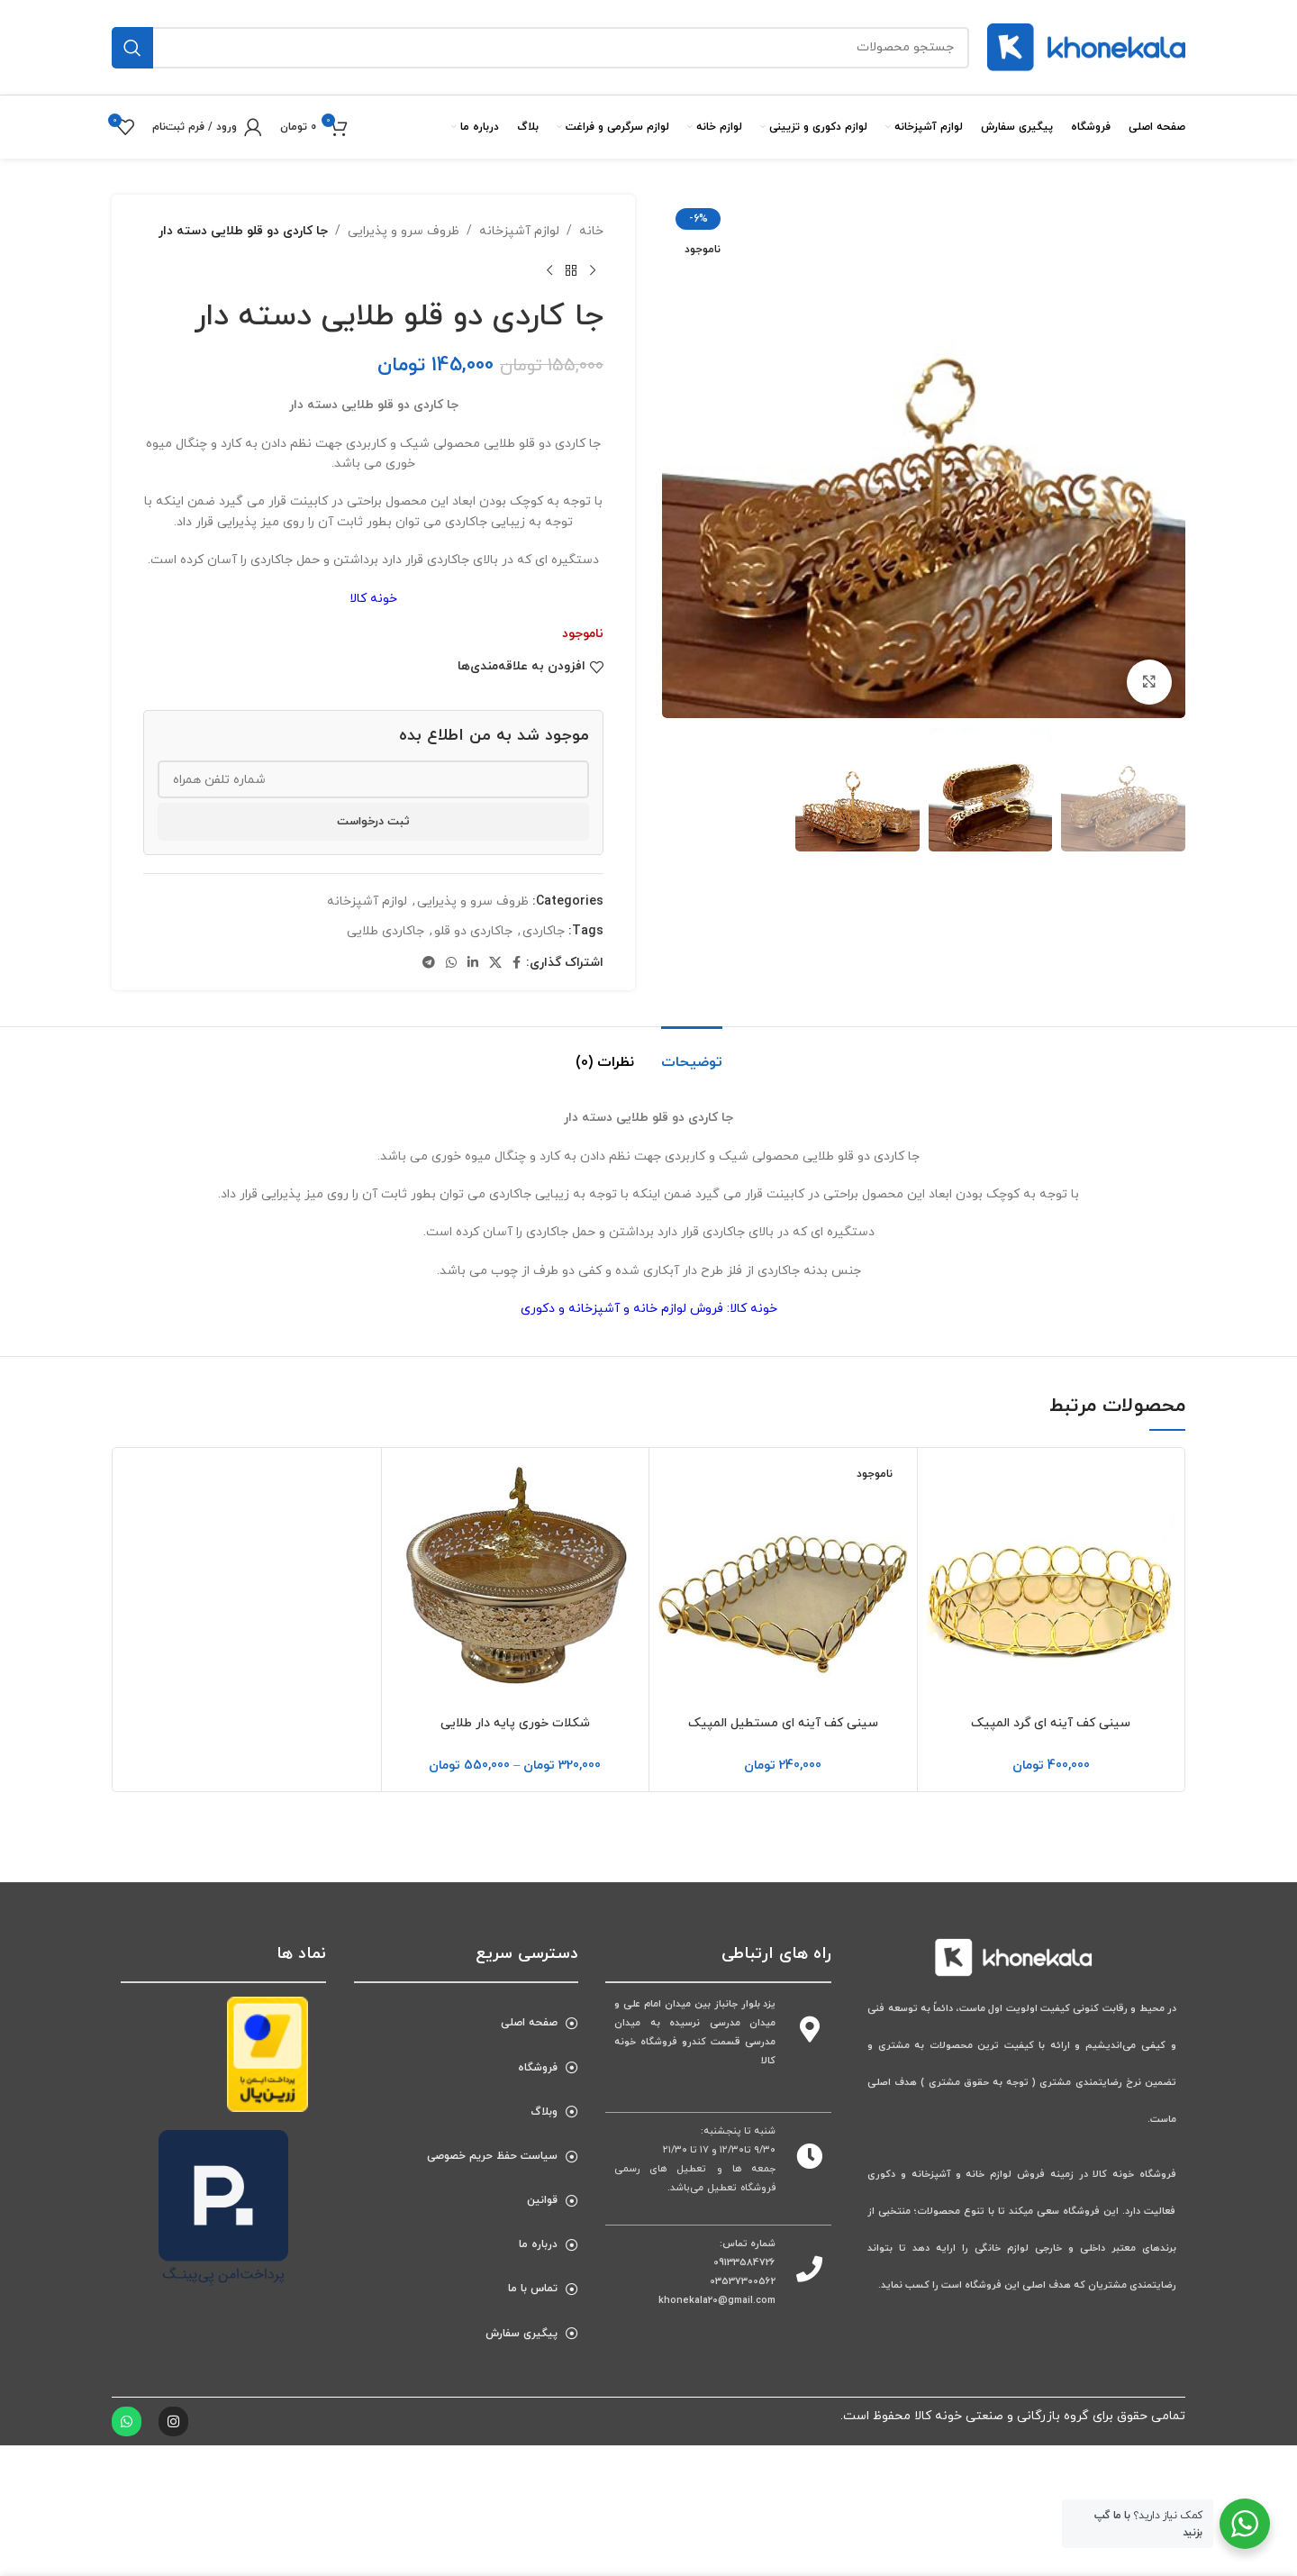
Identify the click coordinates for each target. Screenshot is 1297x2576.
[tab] (691, 1053)
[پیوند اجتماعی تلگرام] (428, 964)
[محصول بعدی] (549, 270)
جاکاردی (543, 931)
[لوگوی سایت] (1086, 46)
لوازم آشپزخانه (519, 231)
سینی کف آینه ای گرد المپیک (1050, 1723)
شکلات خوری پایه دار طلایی (515, 1723)
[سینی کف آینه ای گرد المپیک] (1051, 1582)
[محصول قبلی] (592, 270)
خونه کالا (373, 598)
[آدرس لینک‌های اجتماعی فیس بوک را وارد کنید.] (516, 964)
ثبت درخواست (373, 822)
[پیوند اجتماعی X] (495, 964)
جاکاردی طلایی (385, 931)
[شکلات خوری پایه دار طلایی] (515, 1582)
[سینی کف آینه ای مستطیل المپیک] (783, 1582)
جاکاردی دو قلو (473, 931)
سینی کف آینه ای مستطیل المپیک (783, 1723)
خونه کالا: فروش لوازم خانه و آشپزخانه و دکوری (649, 1308)
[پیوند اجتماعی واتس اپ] (451, 964)
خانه (591, 231)
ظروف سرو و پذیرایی (403, 231)
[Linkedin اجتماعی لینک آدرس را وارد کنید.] (473, 964)
